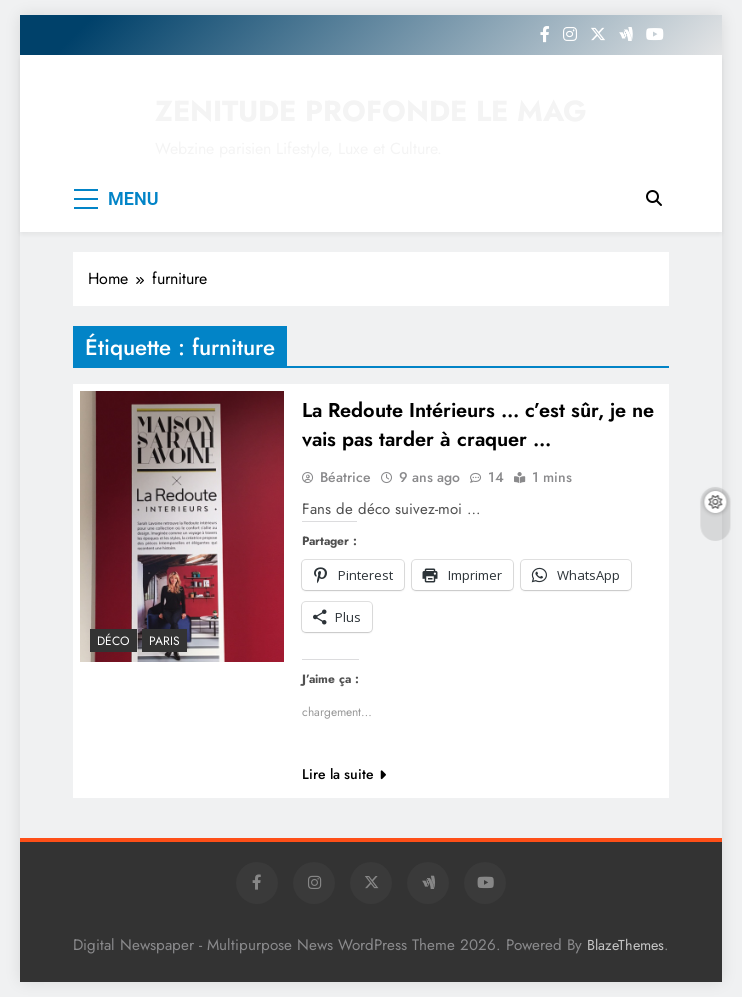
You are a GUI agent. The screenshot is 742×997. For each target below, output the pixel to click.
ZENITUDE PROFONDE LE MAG (371, 111)
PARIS (164, 641)
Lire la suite (344, 774)
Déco (113, 641)
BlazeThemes (625, 945)
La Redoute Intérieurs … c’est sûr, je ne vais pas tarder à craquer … (478, 425)
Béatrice (345, 477)
